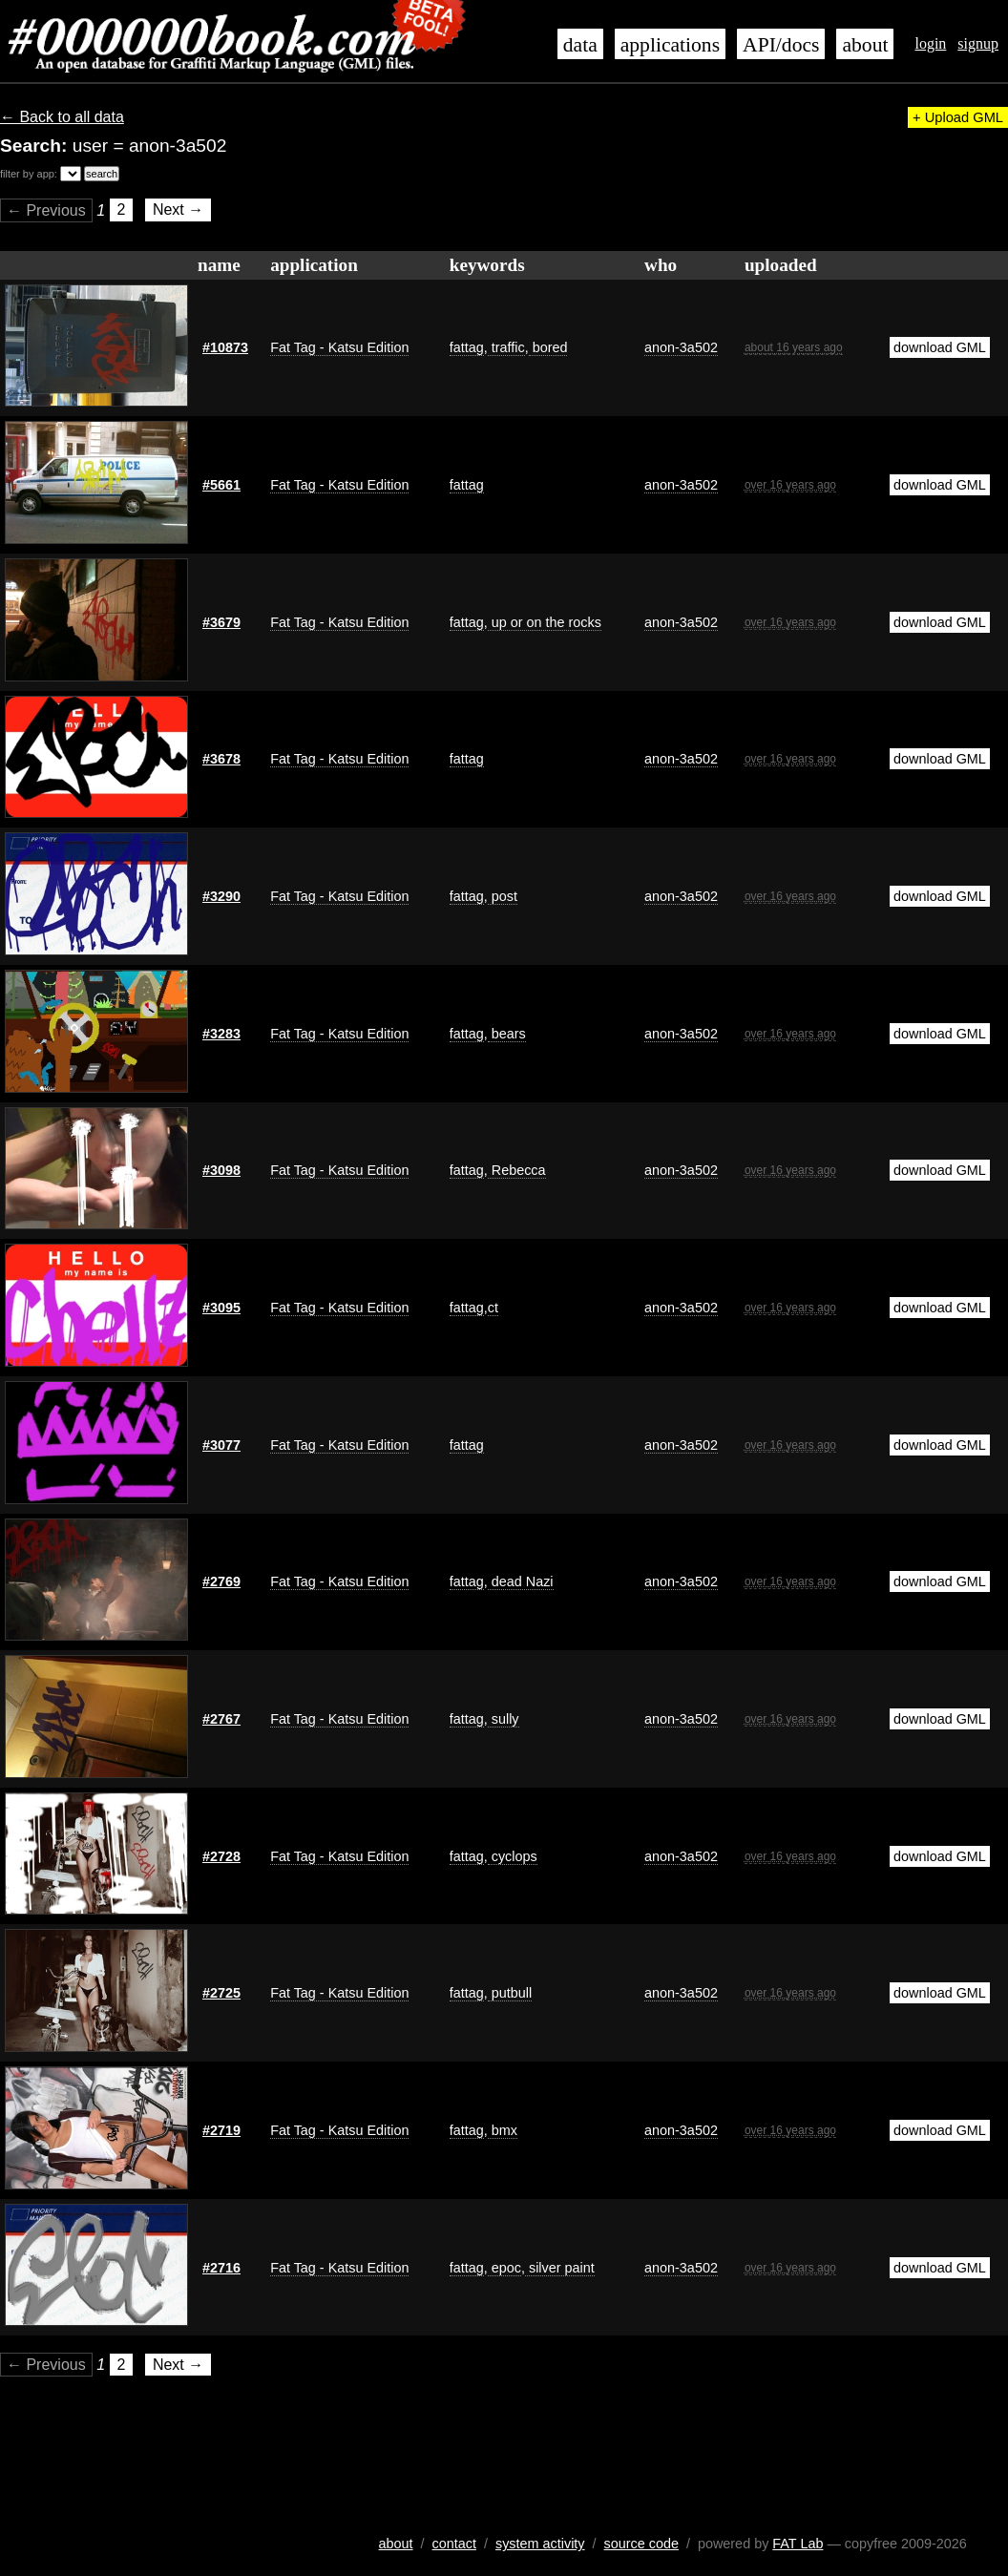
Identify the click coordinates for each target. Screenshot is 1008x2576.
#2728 (221, 1856)
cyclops (512, 1856)
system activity (540, 2543)
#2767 (221, 1719)
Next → (178, 210)
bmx (502, 2130)
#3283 (221, 1033)
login (930, 43)
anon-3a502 (681, 347)
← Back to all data (62, 117)
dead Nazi (521, 1581)
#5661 (221, 484)
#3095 (221, 1307)
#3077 (221, 1445)
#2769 (221, 1581)
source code (641, 2543)
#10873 (225, 347)
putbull (510, 1992)
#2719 (221, 2130)
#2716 (221, 2267)
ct (493, 1307)
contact (454, 2543)
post (502, 896)
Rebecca (517, 1170)
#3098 (221, 1170)
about (865, 44)
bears (507, 1033)
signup (977, 43)
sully (503, 1719)
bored (548, 347)
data (580, 44)
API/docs (781, 44)
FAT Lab (797, 2543)
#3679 (221, 622)
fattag (467, 347)
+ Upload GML (958, 117)
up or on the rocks (544, 622)
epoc (504, 2267)
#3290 (221, 896)
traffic (506, 347)
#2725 (221, 1992)
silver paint (560, 2267)
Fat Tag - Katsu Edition (339, 347)
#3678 (221, 758)
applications (670, 44)
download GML (939, 347)
